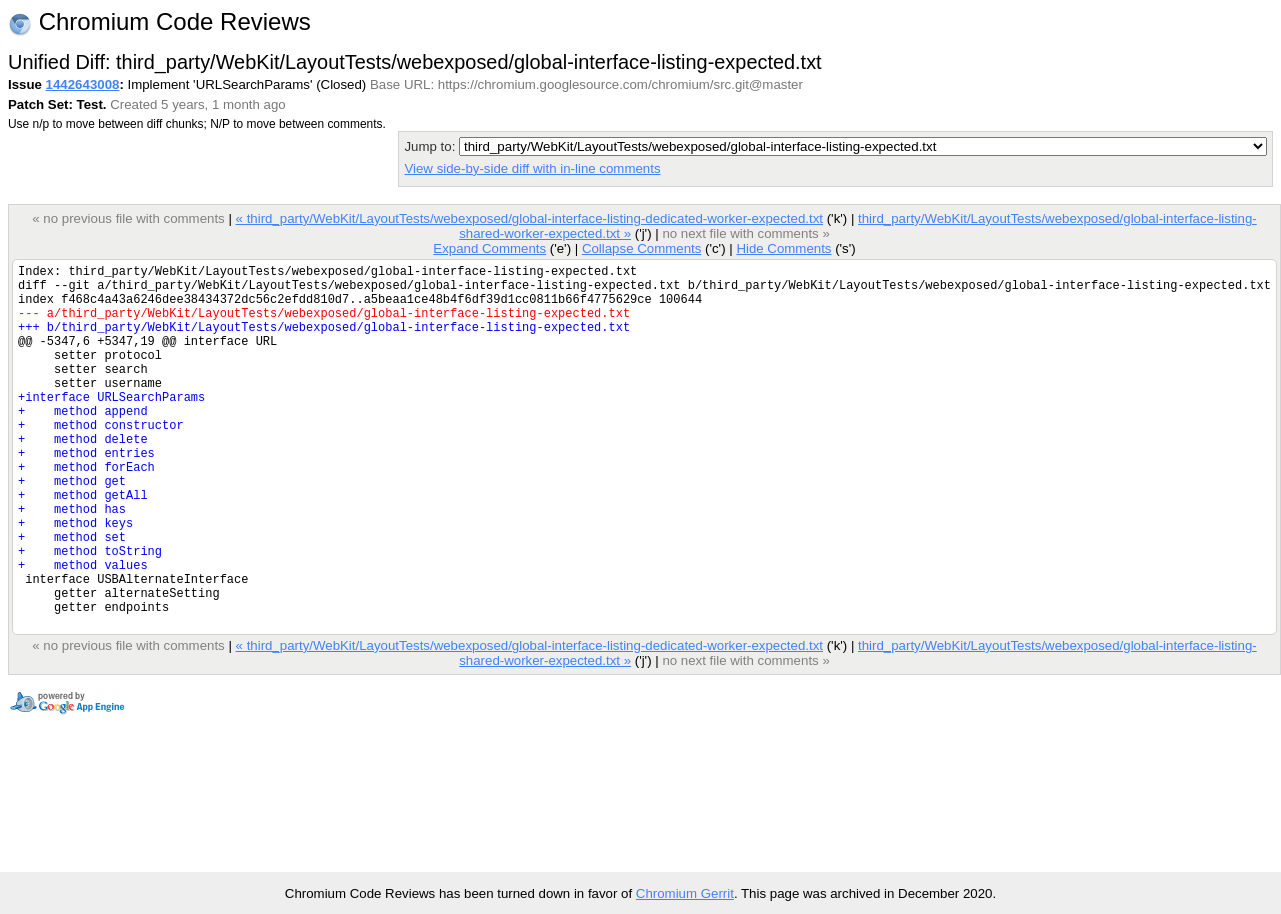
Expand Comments (489, 248)
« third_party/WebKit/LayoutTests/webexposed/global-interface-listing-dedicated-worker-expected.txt (528, 218)
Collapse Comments (641, 248)
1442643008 (83, 84)
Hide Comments (783, 248)
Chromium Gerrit (685, 893)
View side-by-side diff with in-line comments (532, 168)
